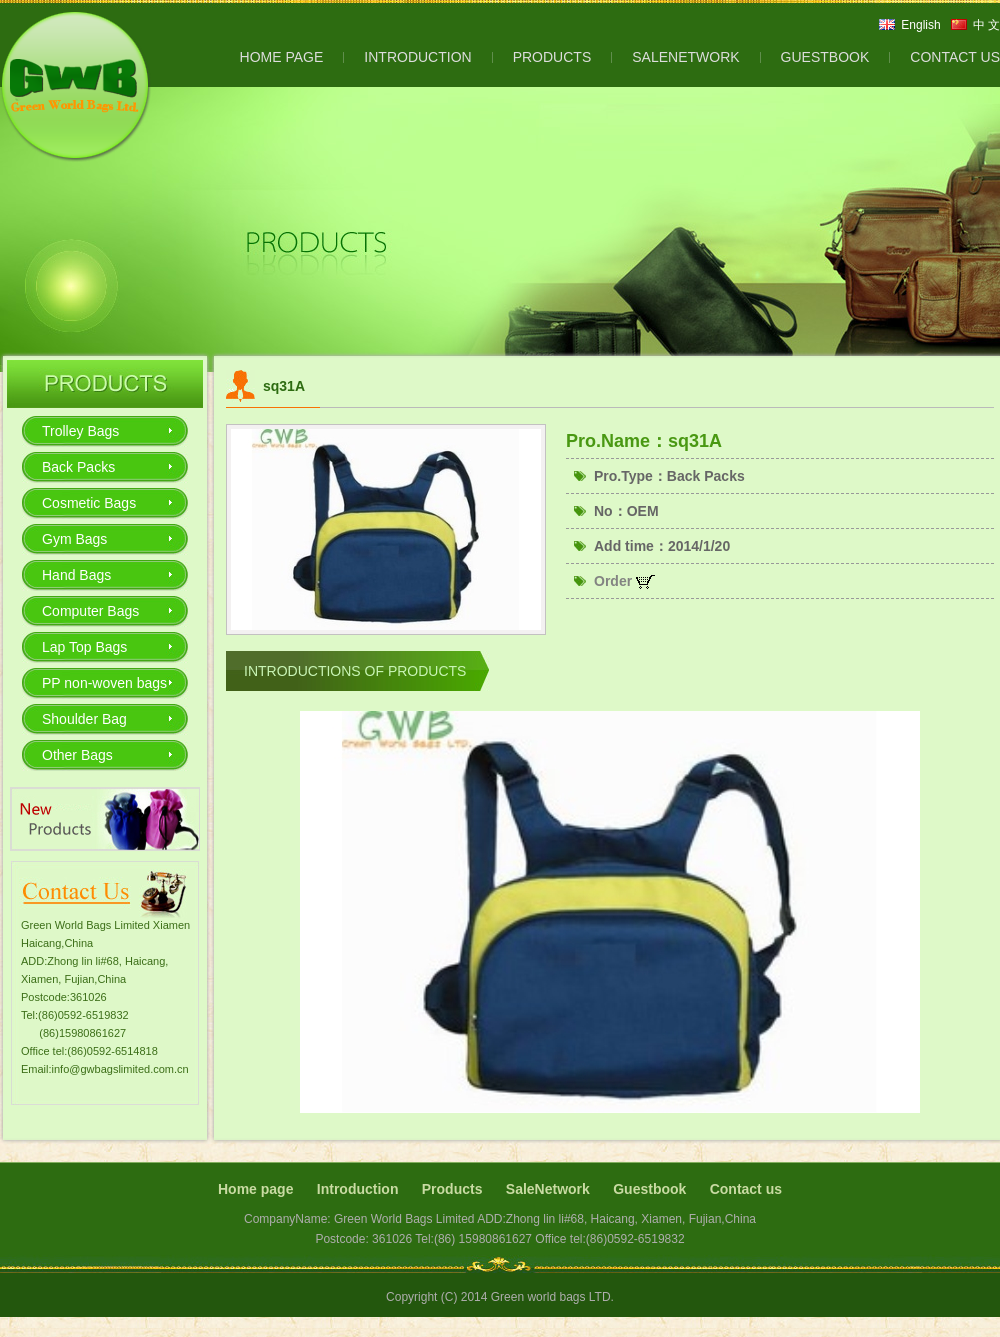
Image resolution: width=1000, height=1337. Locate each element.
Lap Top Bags (84, 647)
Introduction (358, 1189)
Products (452, 1189)
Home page (255, 1189)
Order (624, 581)
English (920, 25)
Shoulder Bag (84, 719)
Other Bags (77, 755)
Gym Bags (74, 539)
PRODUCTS (552, 57)
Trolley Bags (80, 431)
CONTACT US (955, 57)
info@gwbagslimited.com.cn (120, 1069)
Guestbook (649, 1189)
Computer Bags (90, 611)
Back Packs (78, 467)
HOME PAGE (282, 57)
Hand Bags (76, 575)
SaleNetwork (548, 1189)
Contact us (746, 1189)
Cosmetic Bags (89, 503)
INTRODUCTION (417, 57)
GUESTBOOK (825, 57)
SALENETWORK (685, 57)
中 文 (986, 25)
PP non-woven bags (104, 683)
